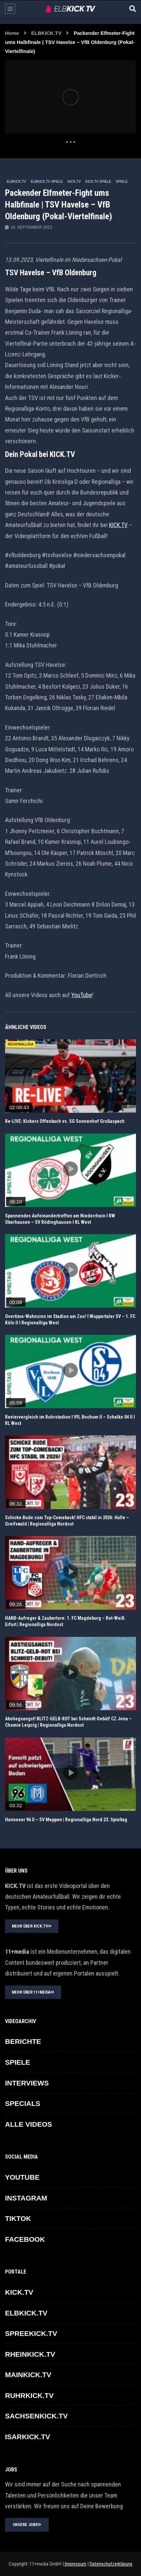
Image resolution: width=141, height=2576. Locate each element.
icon (70, 1074)
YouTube (81, 994)
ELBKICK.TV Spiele (47, 181)
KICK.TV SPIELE (98, 181)
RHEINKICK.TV (30, 2354)
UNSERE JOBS (27, 2524)
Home (12, 33)
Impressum (75, 2564)
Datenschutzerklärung (111, 2564)
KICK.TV (74, 181)
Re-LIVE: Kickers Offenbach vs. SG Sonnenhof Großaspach (65, 1121)
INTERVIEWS (27, 2083)
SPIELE (122, 181)
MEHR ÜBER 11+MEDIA (33, 1992)
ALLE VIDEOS (28, 2124)
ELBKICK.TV (46, 33)
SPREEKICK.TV (31, 2333)
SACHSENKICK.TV (36, 2416)
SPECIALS (22, 2103)
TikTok (18, 2218)
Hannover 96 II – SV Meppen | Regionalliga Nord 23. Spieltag (66, 1819)
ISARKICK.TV (27, 2437)
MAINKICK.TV (28, 2375)
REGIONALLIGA (21, 1044)
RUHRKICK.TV (29, 2395)
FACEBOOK (25, 2239)
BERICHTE (23, 2041)
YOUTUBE (22, 2177)
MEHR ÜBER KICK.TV (32, 1926)
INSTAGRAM (26, 2198)
